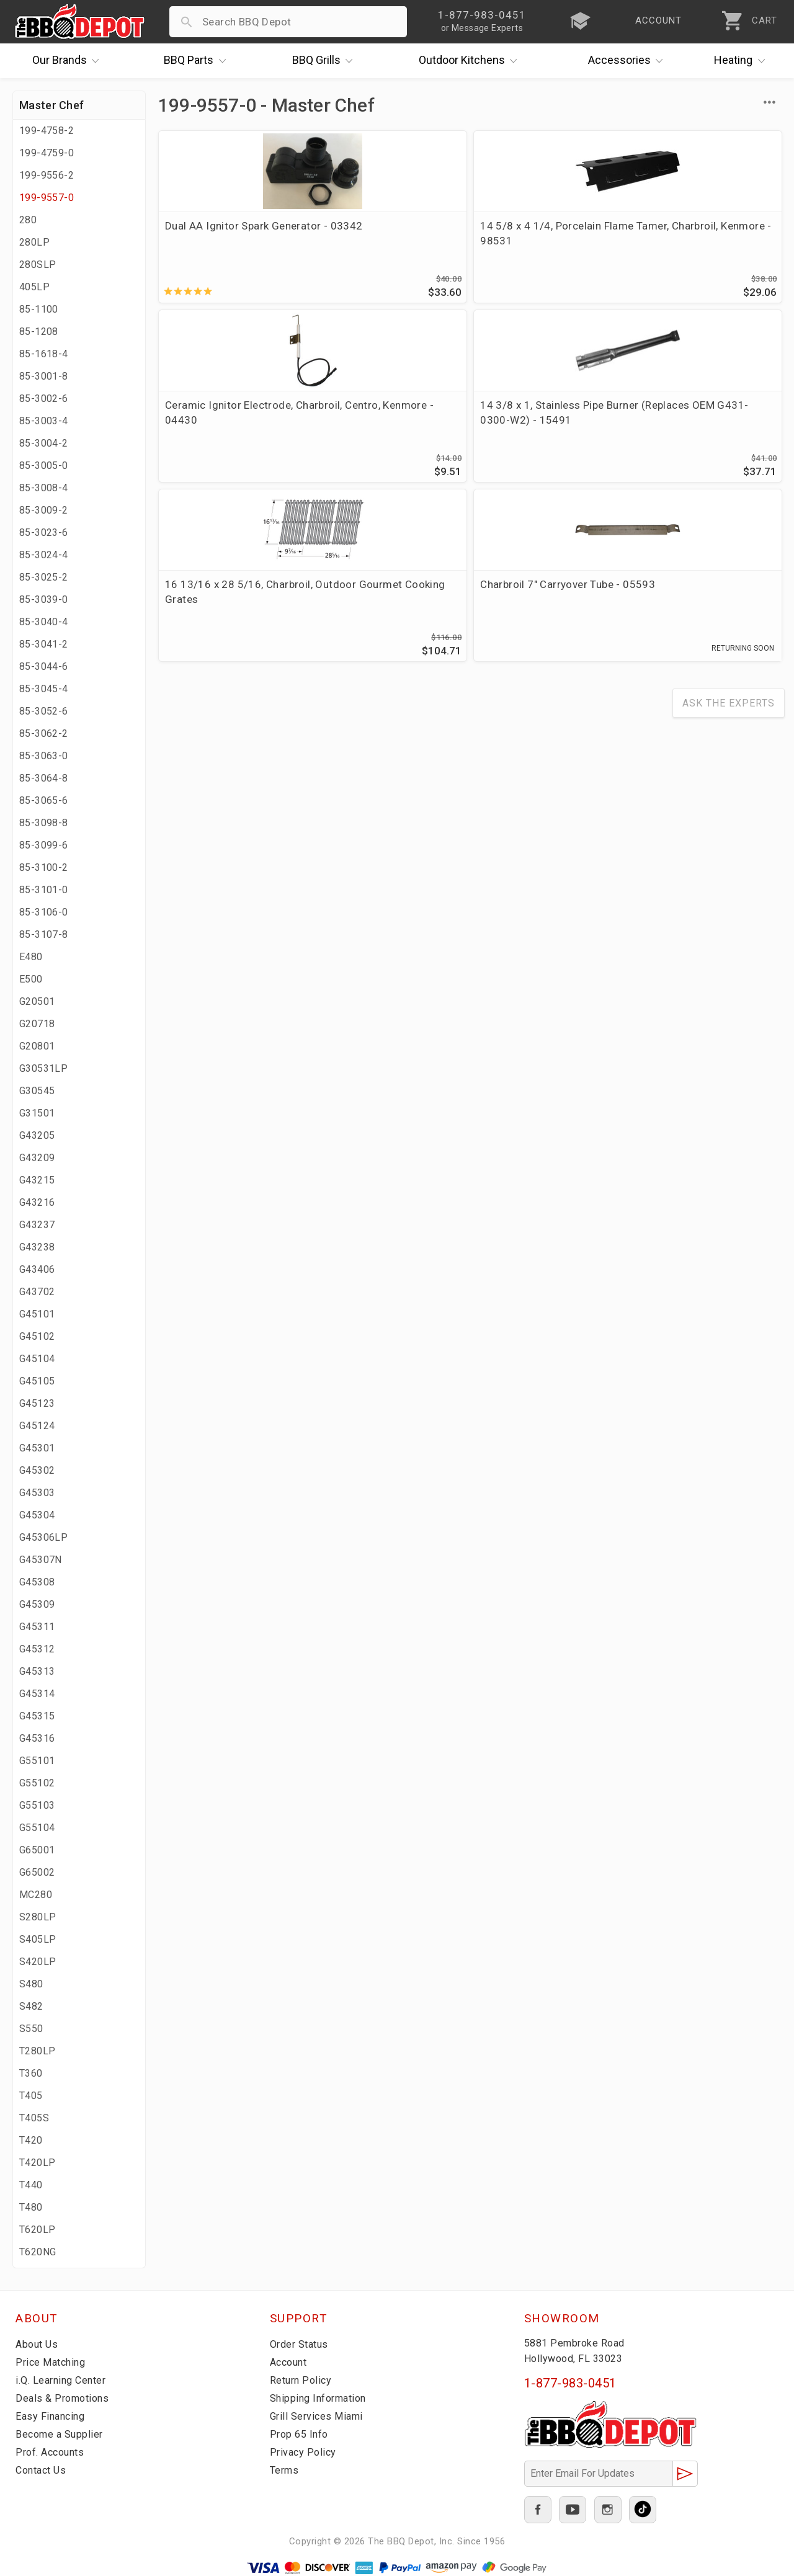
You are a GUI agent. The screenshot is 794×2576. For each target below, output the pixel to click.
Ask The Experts (728, 536)
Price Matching (52, 2362)
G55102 (37, 1783)
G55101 (37, 1761)
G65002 (37, 1872)
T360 (31, 2073)
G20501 (37, 1001)
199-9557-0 (46, 197)
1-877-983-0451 (570, 2383)
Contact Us (43, 2470)
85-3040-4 (43, 622)
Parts (198, 60)
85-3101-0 (43, 890)
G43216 (37, 1202)
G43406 (37, 1269)
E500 (31, 979)
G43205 (37, 1135)
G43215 (37, 1180)
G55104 (37, 1828)
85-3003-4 (43, 421)
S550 (31, 2029)
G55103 (37, 1805)
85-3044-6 (43, 666)
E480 (31, 957)
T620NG (37, 2252)
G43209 (37, 1158)
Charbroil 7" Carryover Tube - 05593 (377, 418)
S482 (31, 2006)
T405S (34, 2118)
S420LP (37, 1962)
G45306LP (43, 1537)
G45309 (37, 1604)
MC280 (35, 1895)
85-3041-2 (43, 644)
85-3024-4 (43, 555)
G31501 (37, 1113)
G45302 (37, 1470)
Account (290, 2362)
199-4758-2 (46, 130)
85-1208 (38, 331)
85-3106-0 (43, 912)
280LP (34, 242)
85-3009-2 (43, 510)
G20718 (37, 1024)
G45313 (37, 1671)
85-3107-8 (43, 934)
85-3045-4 (43, 689)
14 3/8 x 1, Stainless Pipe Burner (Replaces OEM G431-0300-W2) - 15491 (703, 241)
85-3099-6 (43, 845)
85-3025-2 (43, 577)
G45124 (37, 1426)
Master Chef (51, 105)
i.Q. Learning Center (64, 2380)
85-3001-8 (43, 376)
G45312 (37, 1649)
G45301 (37, 1448)
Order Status (301, 2344)
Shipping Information (322, 2398)
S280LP (37, 1917)
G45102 (37, 1336)
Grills (325, 60)
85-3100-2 (43, 867)
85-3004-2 (43, 443)
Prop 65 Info (301, 2434)
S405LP (37, 1939)
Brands (68, 60)
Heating (742, 60)
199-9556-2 (46, 175)
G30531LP (43, 1068)
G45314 (37, 1694)
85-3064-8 (43, 778)
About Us (38, 2344)
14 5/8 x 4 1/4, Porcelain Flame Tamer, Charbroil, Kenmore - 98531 (384, 241)
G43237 (37, 1225)
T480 (31, 2207)
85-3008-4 (43, 488)
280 (28, 220)
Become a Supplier (61, 2434)
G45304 (37, 1515)
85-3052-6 (43, 711)
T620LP (37, 2229)
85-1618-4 (43, 354)
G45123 (37, 1403)
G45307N (40, 1560)
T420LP (37, 2162)
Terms (285, 2470)
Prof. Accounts (53, 2452)
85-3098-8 (43, 823)
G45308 (37, 1582)
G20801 (37, 1046)
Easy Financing (52, 2416)
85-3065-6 (43, 800)
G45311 (37, 1627)
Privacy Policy (304, 2452)
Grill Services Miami (319, 2416)
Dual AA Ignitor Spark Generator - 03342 (217, 233)
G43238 (37, 1247)
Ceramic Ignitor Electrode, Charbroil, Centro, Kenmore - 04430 (548, 241)
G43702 (37, 1292)
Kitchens (471, 60)
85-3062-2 (43, 733)
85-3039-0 (43, 599)
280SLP (37, 264)
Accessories (628, 60)
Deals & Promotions (65, 2398)
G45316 (37, 1738)
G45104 (37, 1359)
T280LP (37, 2051)
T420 (31, 2140)
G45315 (37, 1716)
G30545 (37, 1091)
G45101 (37, 1314)
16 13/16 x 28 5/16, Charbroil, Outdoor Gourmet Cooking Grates (226, 426)
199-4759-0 (46, 153)
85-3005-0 (43, 465)
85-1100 (38, 309)
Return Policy (302, 2380)
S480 (31, 1984)
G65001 (37, 1850)
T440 (31, 2185)
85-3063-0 (43, 756)
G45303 (37, 1493)
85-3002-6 (43, 398)
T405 (31, 2095)
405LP (34, 287)
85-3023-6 (43, 532)
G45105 (37, 1381)
